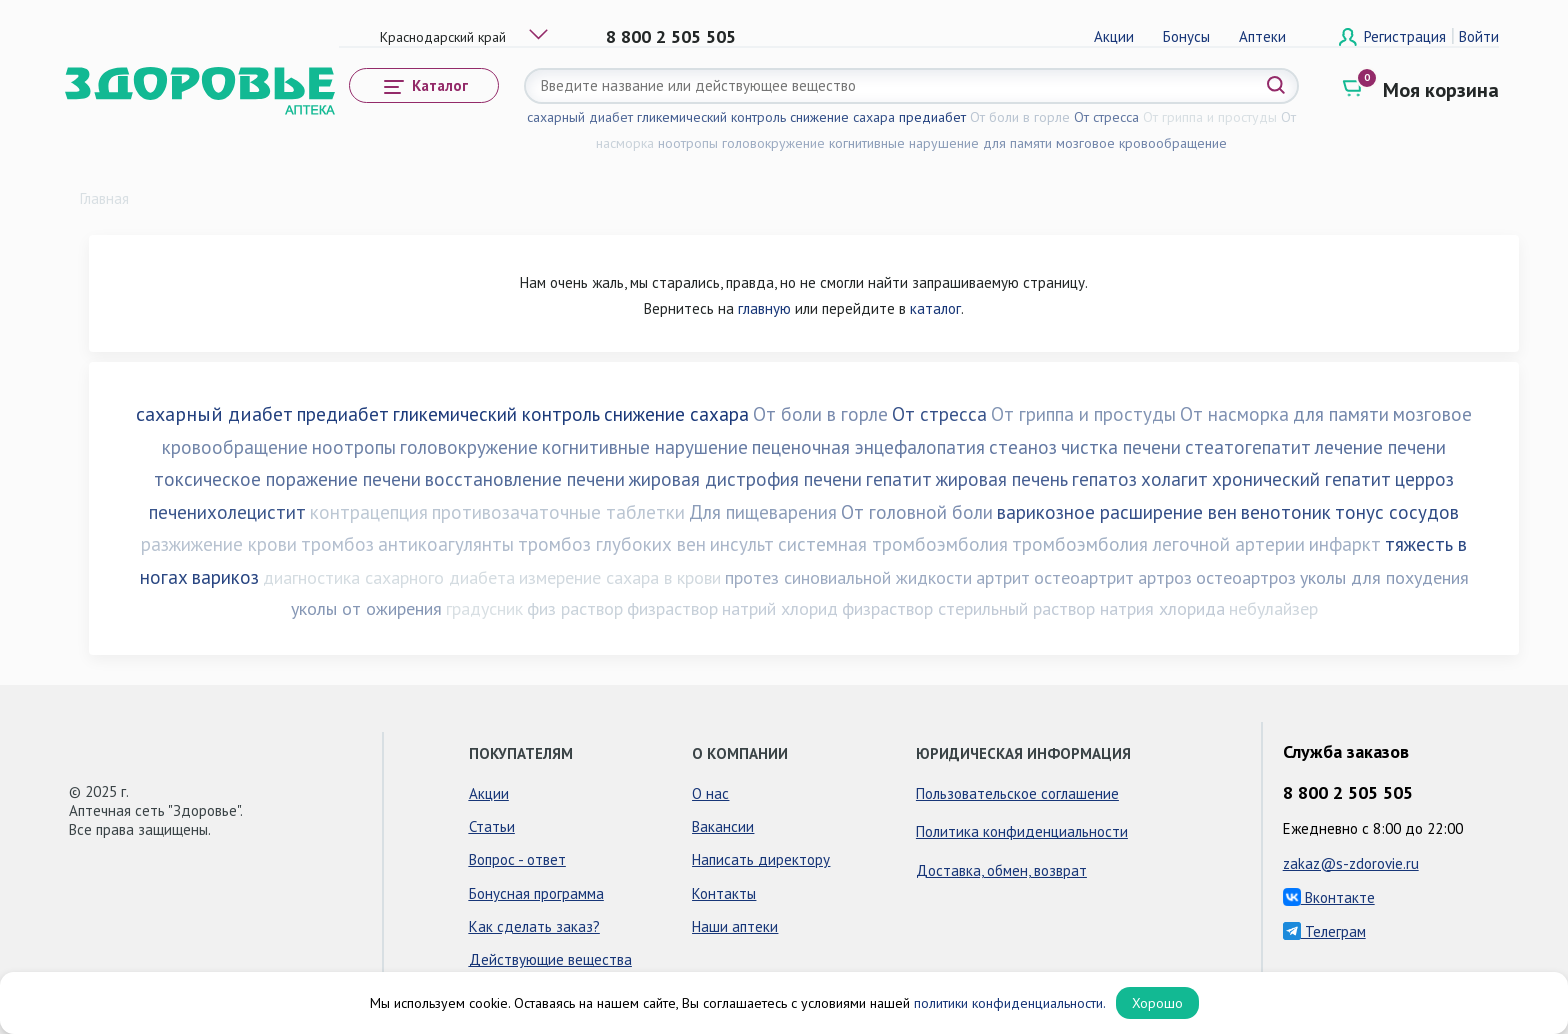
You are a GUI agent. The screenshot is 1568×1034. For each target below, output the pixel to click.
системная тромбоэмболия (893, 544)
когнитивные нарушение (904, 143)
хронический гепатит (1301, 479)
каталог (935, 308)
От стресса (1106, 117)
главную (764, 308)
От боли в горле (1020, 117)
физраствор (672, 608)
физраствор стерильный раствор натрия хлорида (1033, 608)
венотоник (1286, 512)
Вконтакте (1329, 897)
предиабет (932, 117)
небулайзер (1273, 608)
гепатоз (1104, 479)
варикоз (225, 577)
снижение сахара (842, 117)
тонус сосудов (1397, 512)
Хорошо (1157, 1003)
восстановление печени (525, 479)
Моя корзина (1441, 90)
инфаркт (1345, 544)
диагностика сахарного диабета (389, 577)
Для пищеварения (763, 512)
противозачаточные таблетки (558, 512)
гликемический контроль (711, 117)
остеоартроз (1246, 577)
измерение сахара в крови (620, 577)
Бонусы (1186, 36)
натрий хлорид (780, 608)
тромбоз (337, 544)
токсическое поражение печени (287, 479)
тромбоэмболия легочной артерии (1158, 544)
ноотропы (688, 143)
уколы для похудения (1384, 577)
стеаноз (1023, 447)
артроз (1165, 577)
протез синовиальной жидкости (848, 577)
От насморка (1234, 414)
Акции (1114, 36)
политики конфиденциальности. (1010, 1003)
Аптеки (1262, 36)
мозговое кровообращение (1141, 143)
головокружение (773, 143)
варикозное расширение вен (1117, 512)
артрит (1003, 577)
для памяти (1017, 143)
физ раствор (575, 608)
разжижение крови (219, 544)
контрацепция (369, 512)
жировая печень (1002, 479)
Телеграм (1324, 931)
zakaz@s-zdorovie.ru (1351, 863)
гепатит (899, 479)
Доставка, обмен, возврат (1001, 870)
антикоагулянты (446, 544)
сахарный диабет (580, 117)
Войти (1479, 36)
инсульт (742, 544)
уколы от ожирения (366, 608)
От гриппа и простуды (1210, 117)
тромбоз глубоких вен (612, 544)
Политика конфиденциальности (1022, 831)
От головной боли (917, 512)
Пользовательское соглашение (1017, 793)
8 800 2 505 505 (671, 36)
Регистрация (1407, 36)
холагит (1174, 479)
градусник (484, 608)
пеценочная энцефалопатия (868, 447)
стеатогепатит (1248, 447)
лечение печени (1380, 447)
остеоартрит (1084, 577)
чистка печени (1121, 447)
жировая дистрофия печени (745, 479)
